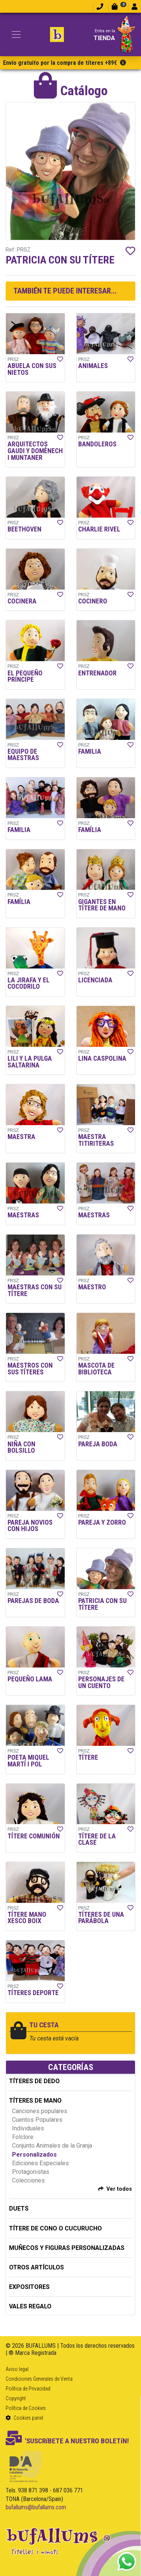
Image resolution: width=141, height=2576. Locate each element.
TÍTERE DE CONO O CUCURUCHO (55, 2228)
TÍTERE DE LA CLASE (97, 1839)
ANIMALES (93, 366)
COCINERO (92, 601)
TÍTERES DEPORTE (33, 1993)
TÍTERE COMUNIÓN (34, 1836)
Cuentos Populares (37, 2119)
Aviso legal (17, 2369)
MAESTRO (92, 1287)
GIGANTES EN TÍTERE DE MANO (102, 905)
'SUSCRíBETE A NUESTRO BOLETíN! (67, 2441)
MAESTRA (21, 1137)
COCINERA (22, 601)
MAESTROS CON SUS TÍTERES (30, 1369)
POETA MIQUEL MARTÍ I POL (28, 1761)
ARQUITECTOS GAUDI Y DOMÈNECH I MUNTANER (35, 450)
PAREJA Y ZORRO (102, 1522)
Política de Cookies (26, 2408)
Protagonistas (30, 2171)
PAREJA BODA (97, 1444)
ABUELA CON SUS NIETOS (32, 369)
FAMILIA (89, 751)
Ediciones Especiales (40, 2163)
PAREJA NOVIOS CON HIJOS (30, 1526)
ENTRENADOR (97, 673)
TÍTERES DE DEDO (34, 2081)
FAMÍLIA (89, 830)
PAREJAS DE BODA (33, 1601)
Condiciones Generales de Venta (39, 2379)
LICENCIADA (95, 980)
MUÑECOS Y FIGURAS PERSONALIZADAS (66, 2247)
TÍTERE (88, 1757)
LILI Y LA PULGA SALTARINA (30, 1062)
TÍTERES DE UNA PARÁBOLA (101, 1918)
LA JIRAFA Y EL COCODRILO (29, 983)
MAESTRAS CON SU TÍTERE (35, 1290)
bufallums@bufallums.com (36, 2507)
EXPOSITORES (29, 2286)
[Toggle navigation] (16, 34)
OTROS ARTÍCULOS (36, 2267)
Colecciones (28, 2180)
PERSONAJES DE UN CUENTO (101, 1682)
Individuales (28, 2128)
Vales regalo (30, 2306)
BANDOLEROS (97, 444)
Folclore (22, 2136)
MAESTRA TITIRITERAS (96, 1140)
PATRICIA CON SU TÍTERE (102, 1604)
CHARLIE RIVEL (99, 529)
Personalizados (34, 2154)
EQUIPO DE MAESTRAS (23, 755)
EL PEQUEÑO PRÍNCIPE (25, 676)
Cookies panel (24, 2418)
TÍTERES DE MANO (35, 2100)
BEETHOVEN (24, 529)
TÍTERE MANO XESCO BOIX (27, 1918)
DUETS (19, 2208)
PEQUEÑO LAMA (30, 1679)
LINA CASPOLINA (102, 1058)
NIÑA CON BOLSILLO (21, 1447)
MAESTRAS (23, 1215)
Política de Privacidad (28, 2389)
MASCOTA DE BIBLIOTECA (96, 1369)
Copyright (16, 2398)
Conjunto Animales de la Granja (52, 2145)
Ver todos (119, 2189)
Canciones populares (39, 2111)
